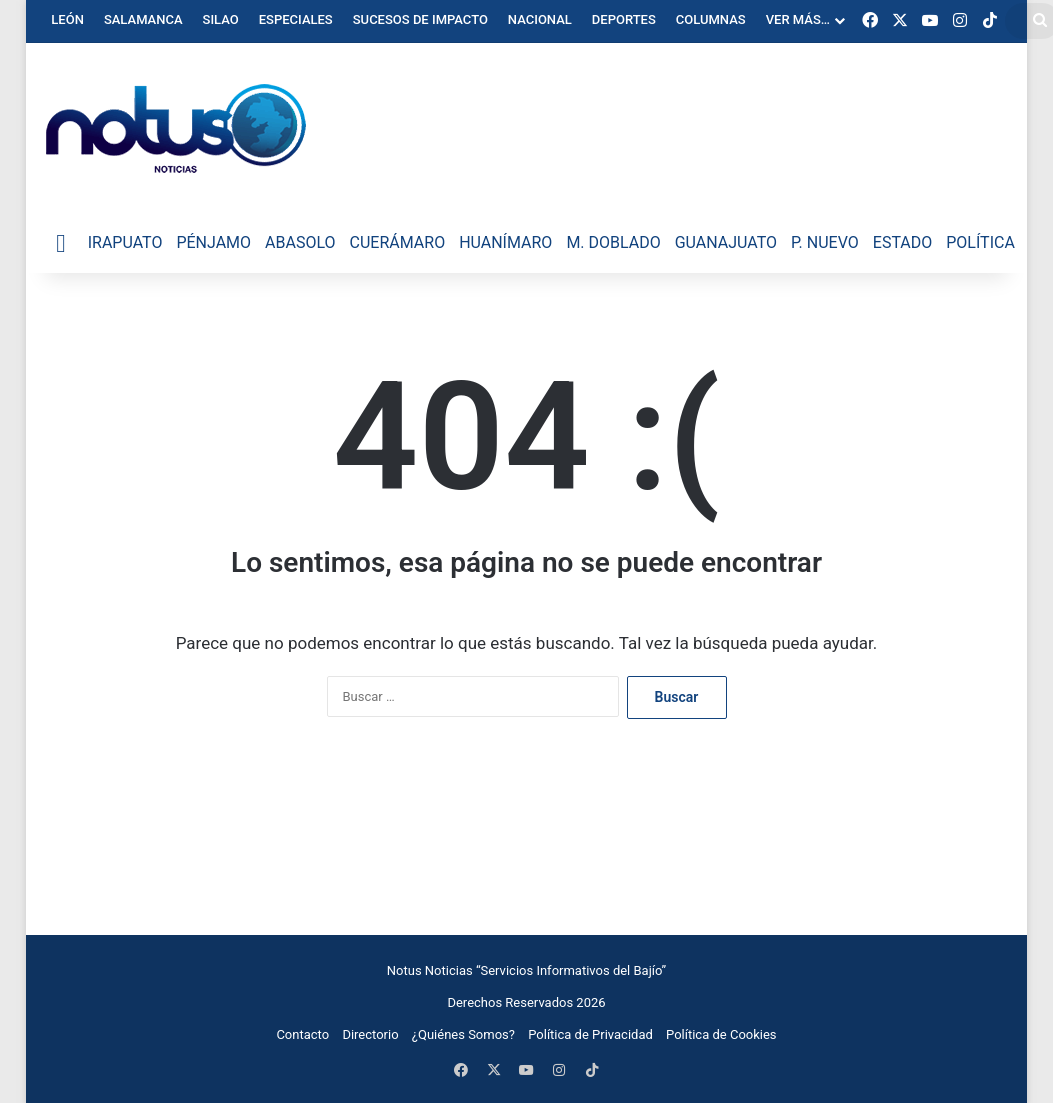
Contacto (302, 1034)
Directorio (370, 1034)
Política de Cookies (721, 1034)
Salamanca (143, 19)
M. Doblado (613, 242)
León (67, 19)
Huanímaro (505, 242)
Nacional (540, 19)
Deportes (624, 19)
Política (980, 242)
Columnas (711, 19)
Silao (221, 19)
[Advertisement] (527, 834)
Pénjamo (213, 242)
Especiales (296, 19)
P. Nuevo (825, 242)
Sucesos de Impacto (420, 19)
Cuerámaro (398, 242)
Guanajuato (726, 242)
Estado (902, 242)
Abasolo (300, 242)
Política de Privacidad (590, 1034)
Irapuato (125, 242)
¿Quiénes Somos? (463, 1034)
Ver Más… (798, 19)
